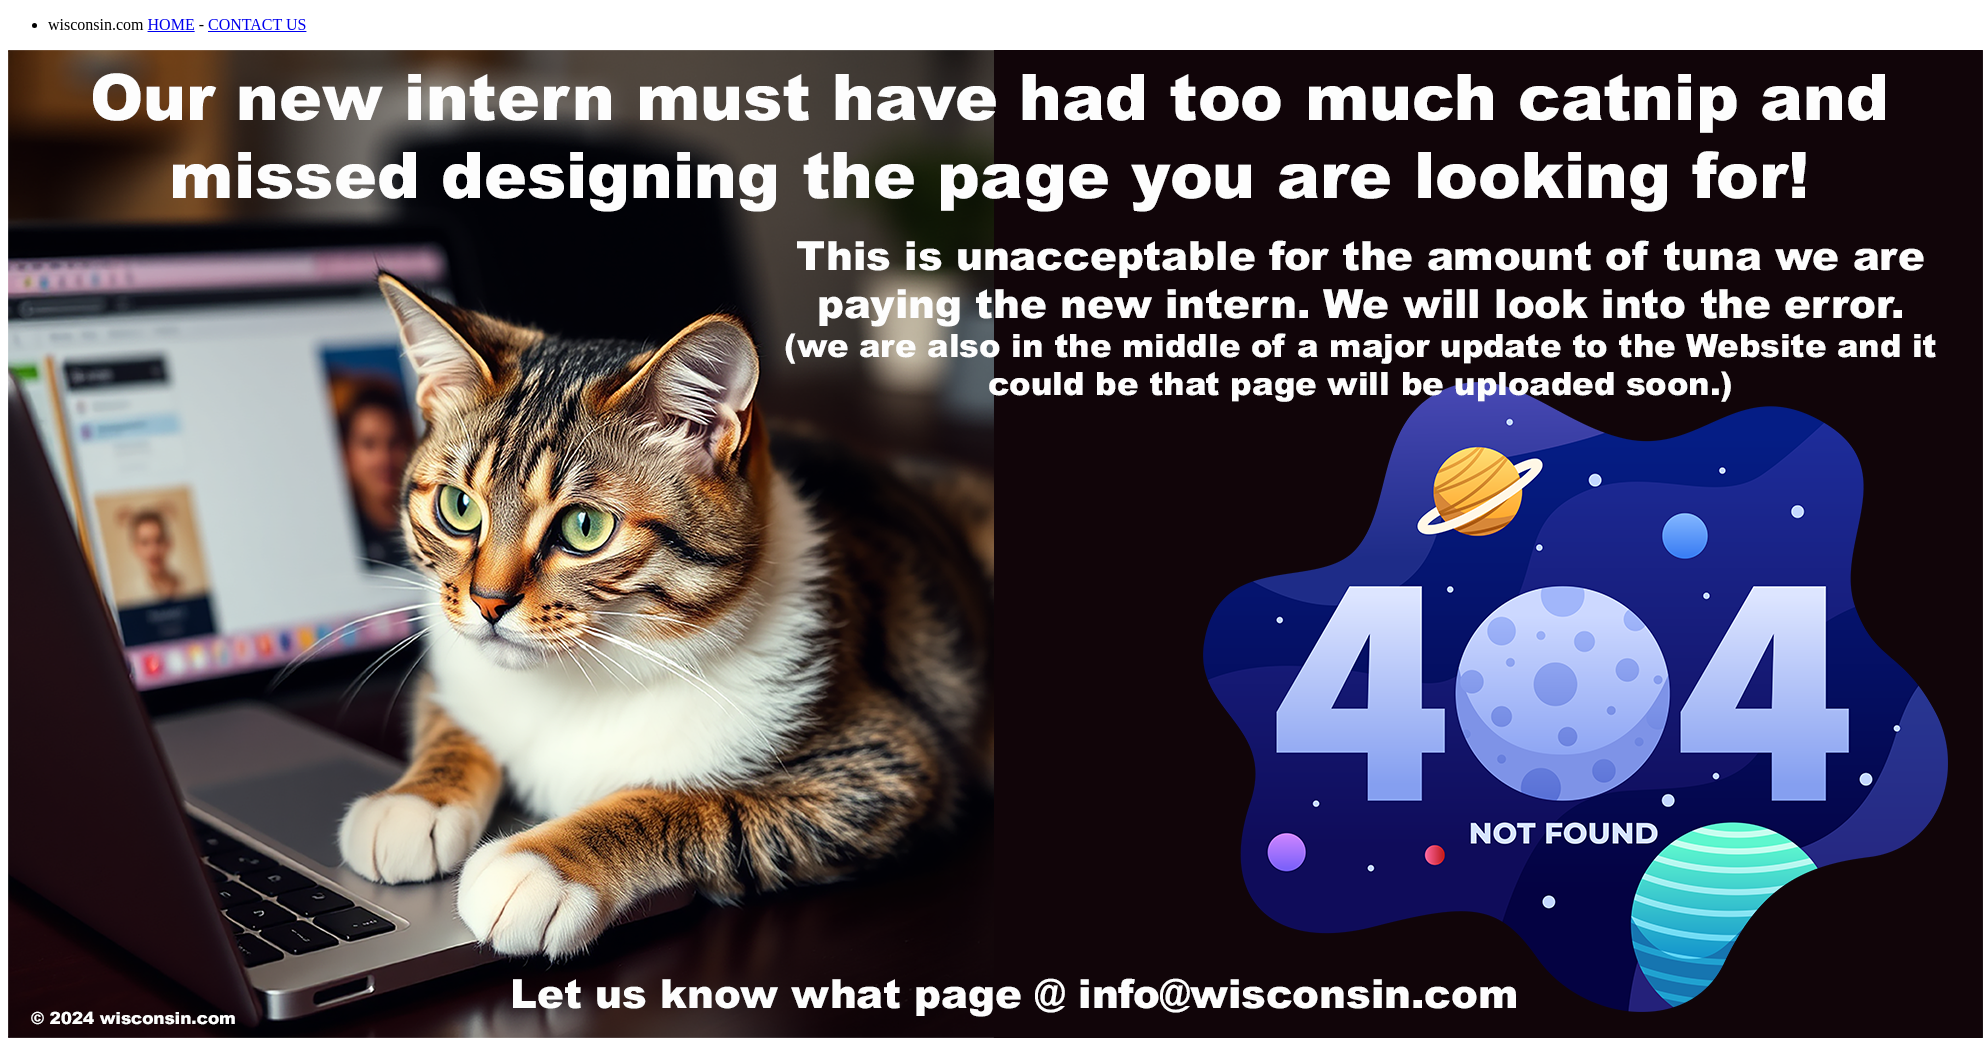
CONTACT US (257, 24)
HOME (171, 24)
